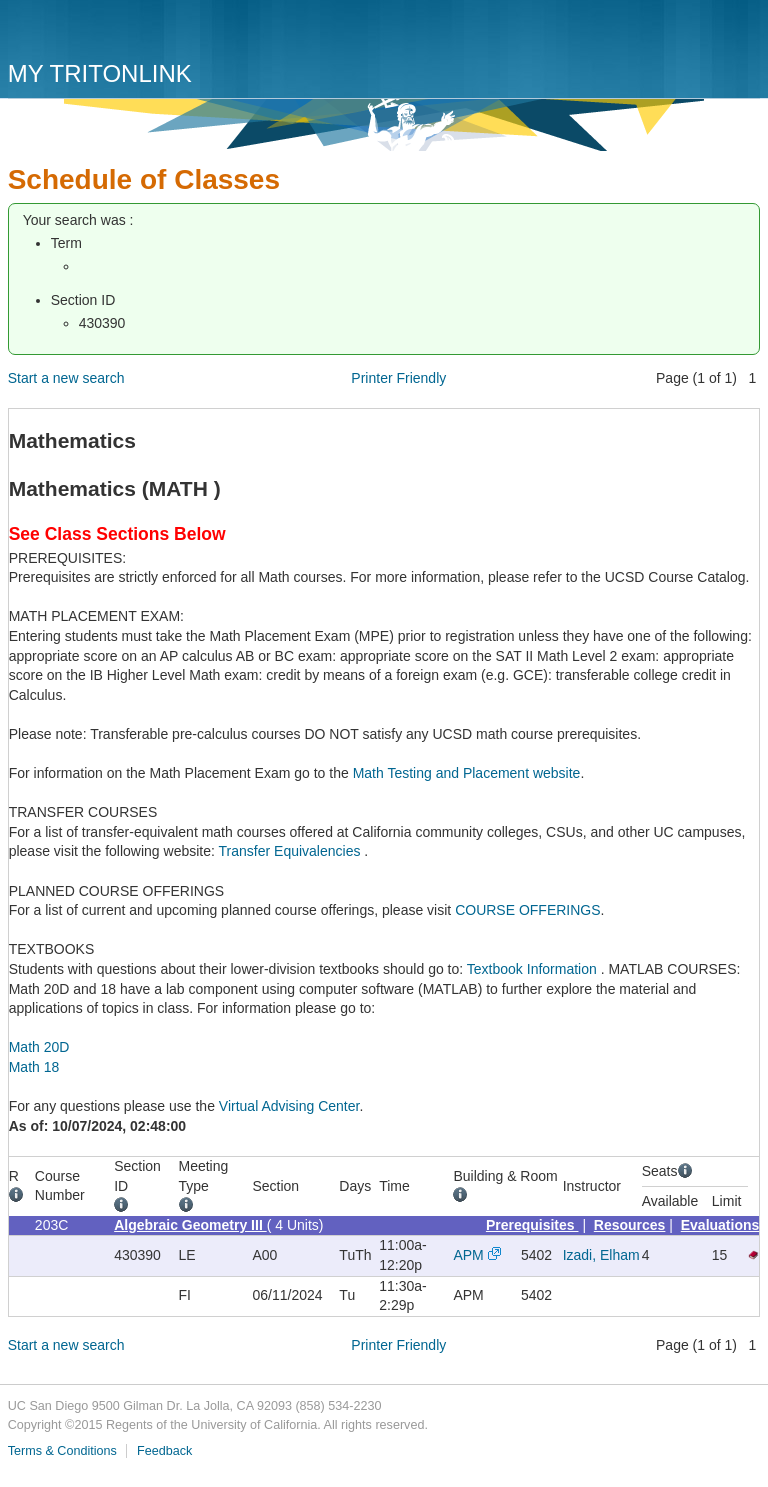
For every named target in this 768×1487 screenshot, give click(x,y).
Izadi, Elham (601, 1255)
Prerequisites (532, 1225)
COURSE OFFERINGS (527, 910)
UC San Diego (122, 32)
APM (468, 1255)
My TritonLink (100, 73)
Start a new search (66, 378)
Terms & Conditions (62, 1451)
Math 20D (39, 1047)
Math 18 (34, 1067)
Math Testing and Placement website (467, 773)
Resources (630, 1225)
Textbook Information (534, 969)
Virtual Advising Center (289, 1106)
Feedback (164, 1451)
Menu (740, 37)
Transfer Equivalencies (292, 851)
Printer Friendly (398, 378)
